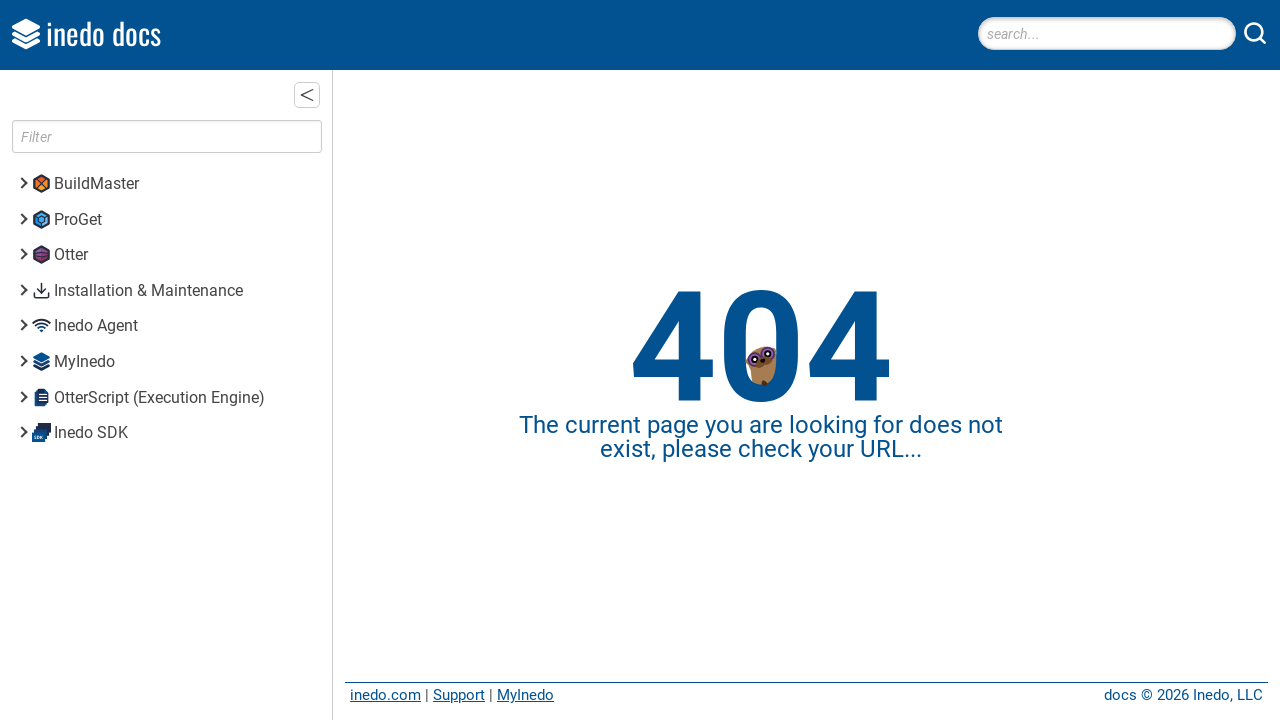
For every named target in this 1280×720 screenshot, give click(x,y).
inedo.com (385, 695)
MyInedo (525, 695)
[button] (307, 95)
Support (459, 695)
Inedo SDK (91, 432)
